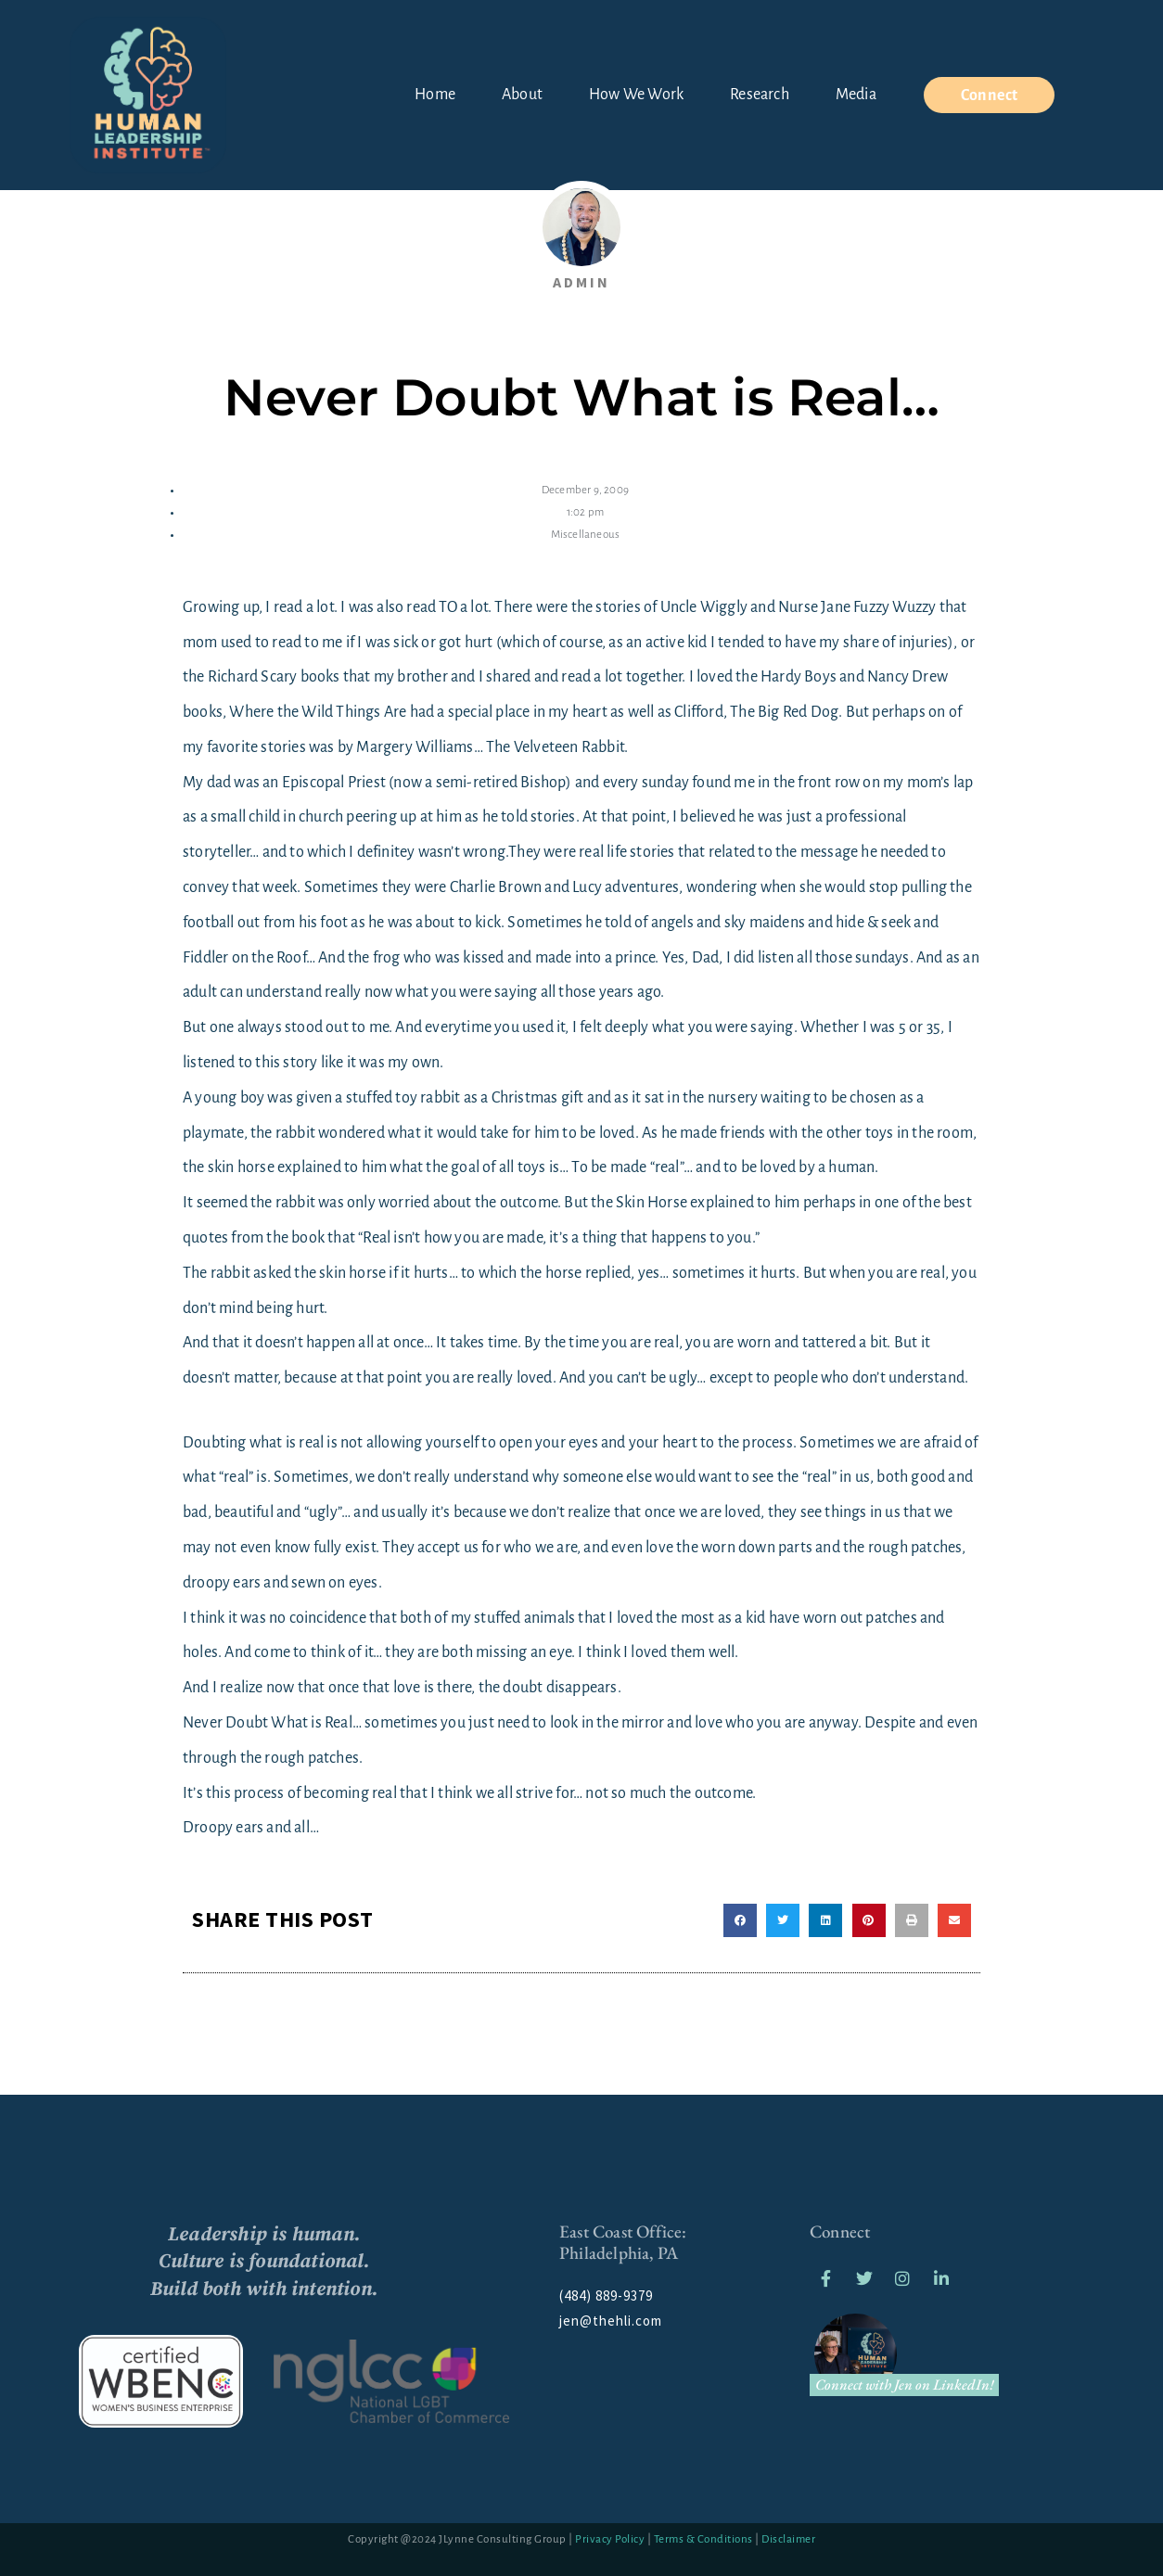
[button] (740, 1917)
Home (435, 94)
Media (856, 94)
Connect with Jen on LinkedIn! (904, 2381)
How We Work (636, 94)
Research (759, 94)
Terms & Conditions (703, 2537)
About (522, 94)
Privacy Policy (610, 2537)
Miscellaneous (585, 533)
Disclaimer (788, 2537)
